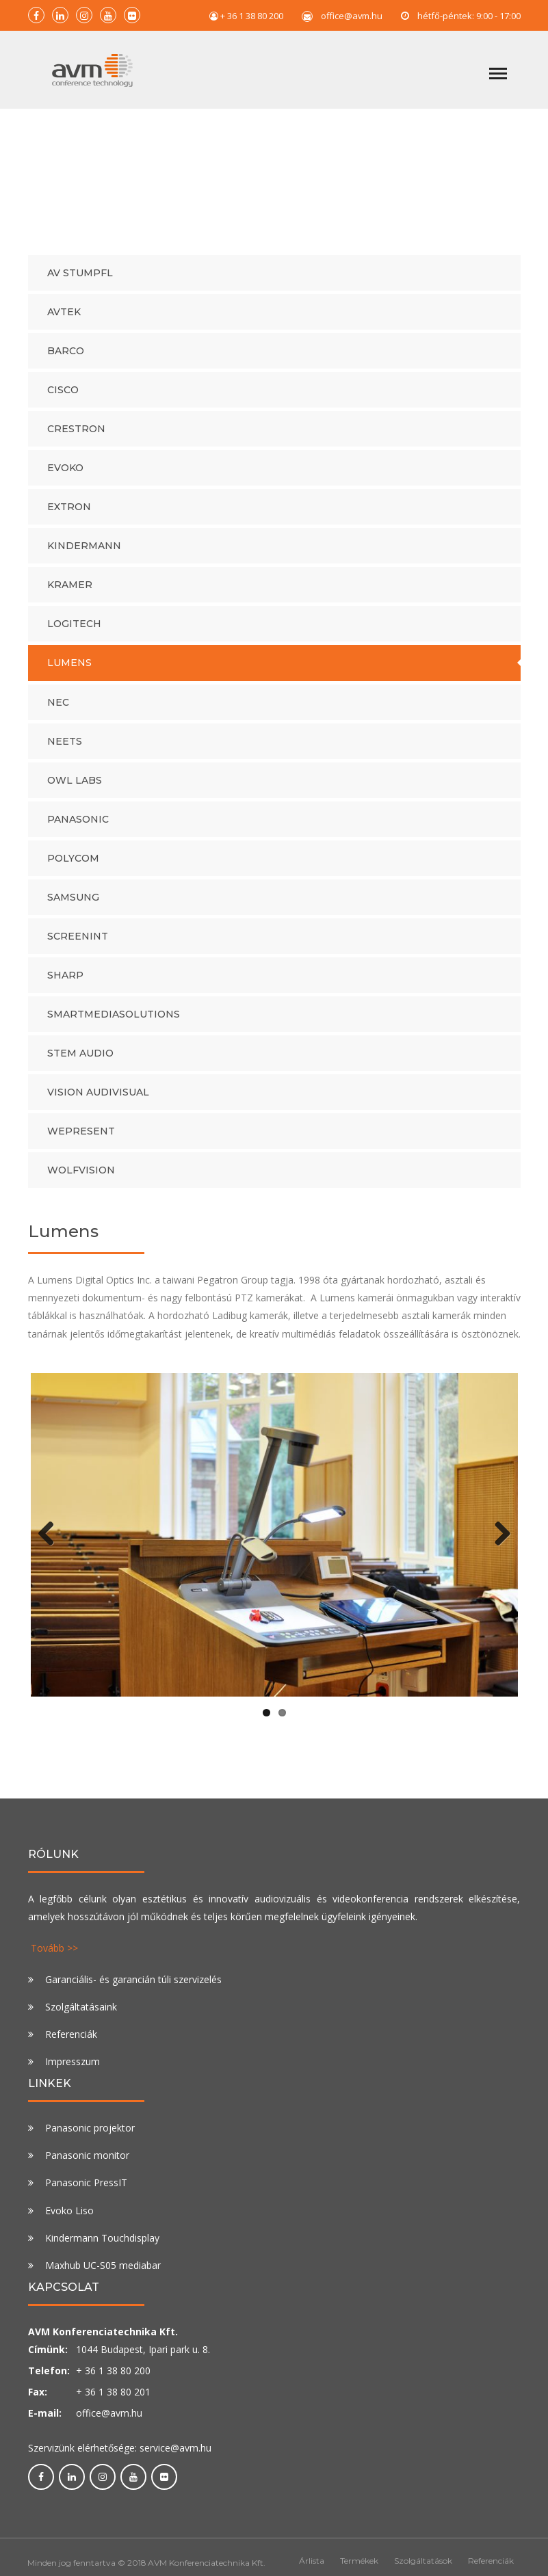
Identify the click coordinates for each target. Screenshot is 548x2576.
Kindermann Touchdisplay (102, 2244)
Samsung (73, 904)
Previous (51, 1541)
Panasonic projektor (90, 2135)
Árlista (311, 2568)
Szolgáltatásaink (81, 2014)
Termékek (359, 2568)
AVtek (64, 319)
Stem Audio (80, 1060)
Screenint (77, 943)
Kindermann (84, 553)
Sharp (65, 982)
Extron (69, 514)
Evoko (65, 475)
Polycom (73, 865)
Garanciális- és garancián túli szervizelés (133, 1986)
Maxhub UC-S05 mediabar (103, 2272)
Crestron (76, 435)
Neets (64, 748)
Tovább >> (54, 1954)
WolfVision (81, 1177)
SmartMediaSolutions (113, 1021)
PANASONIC (78, 826)
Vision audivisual (98, 1099)
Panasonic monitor (87, 2162)
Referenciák (71, 2041)
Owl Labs (74, 787)
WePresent (81, 1138)
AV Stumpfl (80, 280)
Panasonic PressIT (86, 2189)
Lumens (69, 670)
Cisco (63, 396)
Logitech (74, 631)
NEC (58, 709)
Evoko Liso (69, 2217)
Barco (65, 357)
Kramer (69, 592)
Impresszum (72, 2068)
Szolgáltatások (423, 2568)
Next (497, 1541)
